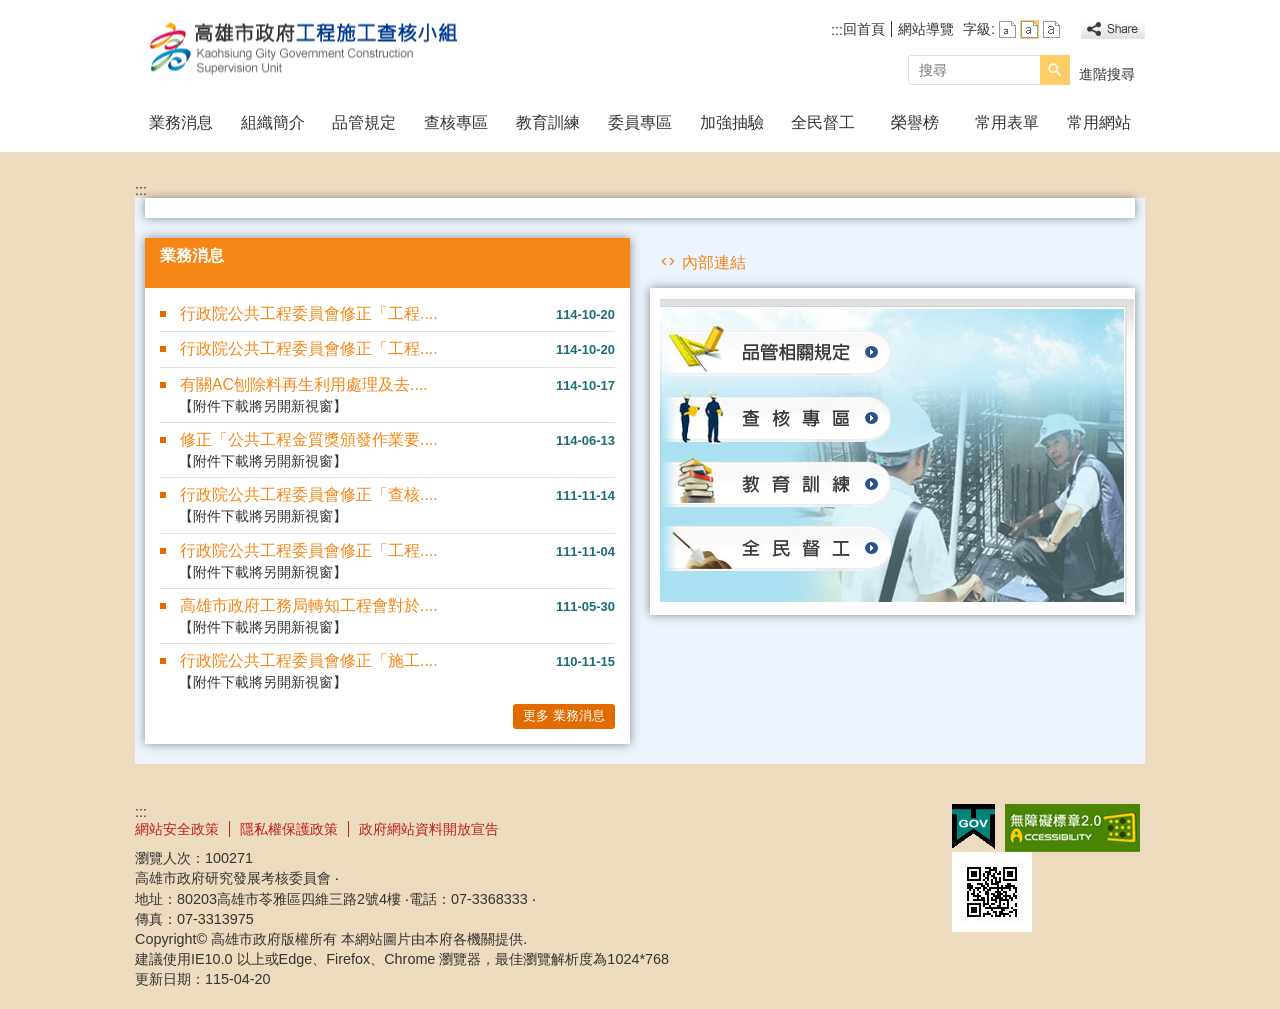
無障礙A (1072, 828)
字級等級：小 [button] (1007, 29)
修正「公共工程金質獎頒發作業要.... (309, 439)
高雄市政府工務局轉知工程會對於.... (309, 605)
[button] (1055, 70)
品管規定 (364, 122)
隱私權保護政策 (289, 829)
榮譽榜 (915, 122)
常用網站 (1099, 122)
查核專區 (456, 122)
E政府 (973, 826)
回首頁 (864, 29)
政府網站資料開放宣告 (429, 829)
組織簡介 (273, 122)
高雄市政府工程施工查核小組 (304, 48)
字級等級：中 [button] (1029, 29)
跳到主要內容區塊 (10, 10)
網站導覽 (926, 29)
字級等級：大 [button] (1051, 29)
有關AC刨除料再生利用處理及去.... (304, 384)
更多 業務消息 (564, 715)
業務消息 (181, 122)
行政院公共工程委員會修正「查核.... (309, 494)
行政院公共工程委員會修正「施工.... (309, 660)
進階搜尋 (1107, 74)
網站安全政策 (177, 829)
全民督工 (823, 122)
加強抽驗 (732, 122)
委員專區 (640, 122)
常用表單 (1007, 122)
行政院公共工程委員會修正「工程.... (309, 313)
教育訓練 (548, 122)
